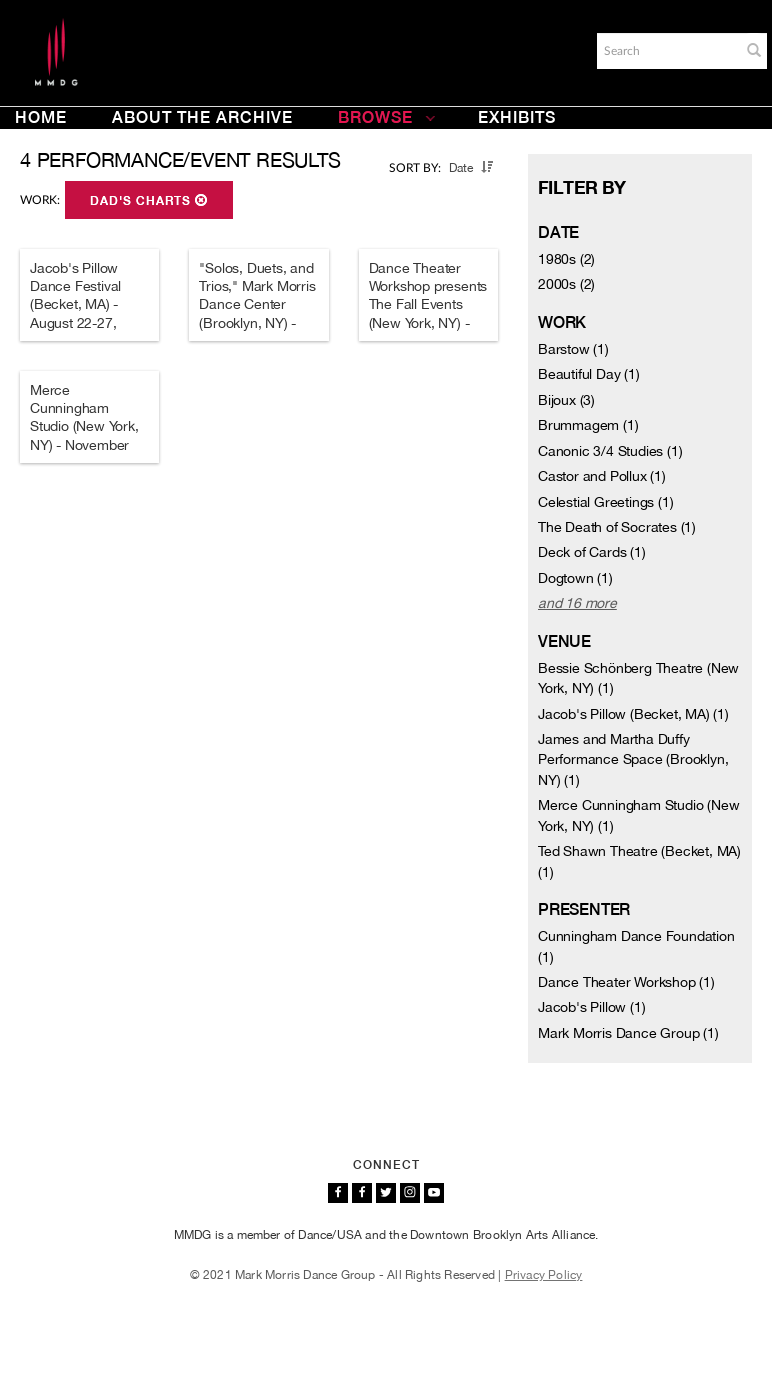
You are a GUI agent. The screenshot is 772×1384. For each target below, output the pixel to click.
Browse (387, 117)
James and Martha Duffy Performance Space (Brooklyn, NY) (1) (633, 759)
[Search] (667, 51)
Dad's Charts (149, 201)
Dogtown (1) (575, 578)
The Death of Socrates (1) (617, 527)
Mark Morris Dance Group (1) (628, 1033)
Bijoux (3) (566, 400)
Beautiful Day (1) (589, 374)
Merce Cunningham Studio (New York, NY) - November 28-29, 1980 (84, 426)
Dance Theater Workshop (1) (626, 982)
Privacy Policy (544, 1275)
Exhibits (517, 117)
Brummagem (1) (588, 425)
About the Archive (202, 117)
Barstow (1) (573, 349)
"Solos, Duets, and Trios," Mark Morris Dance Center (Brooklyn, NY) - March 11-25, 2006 (258, 304)
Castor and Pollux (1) (602, 476)
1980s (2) (566, 259)
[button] (754, 50)
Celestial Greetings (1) (605, 502)
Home (41, 117)
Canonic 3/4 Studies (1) (610, 451)
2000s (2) (566, 284)
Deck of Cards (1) (592, 552)
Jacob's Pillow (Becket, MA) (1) (633, 714)
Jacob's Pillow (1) (591, 1007)
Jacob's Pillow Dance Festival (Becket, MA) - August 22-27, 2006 (75, 304)
